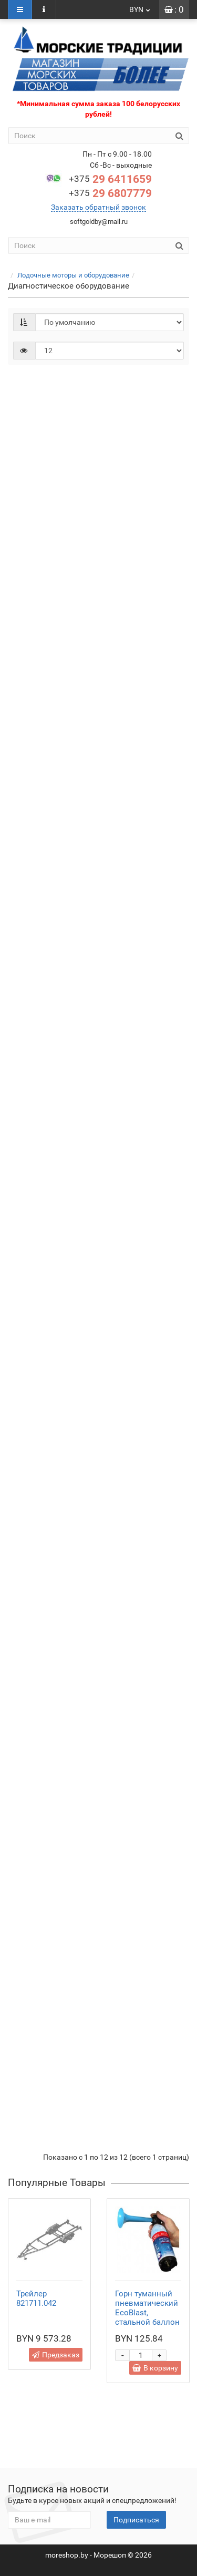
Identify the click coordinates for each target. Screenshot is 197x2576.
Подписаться (136, 2520)
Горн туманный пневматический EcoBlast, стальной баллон (147, 2308)
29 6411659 (110, 179)
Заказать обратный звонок (98, 207)
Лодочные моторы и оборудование (73, 275)
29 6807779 (110, 193)
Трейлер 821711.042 (36, 2298)
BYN (140, 9)
